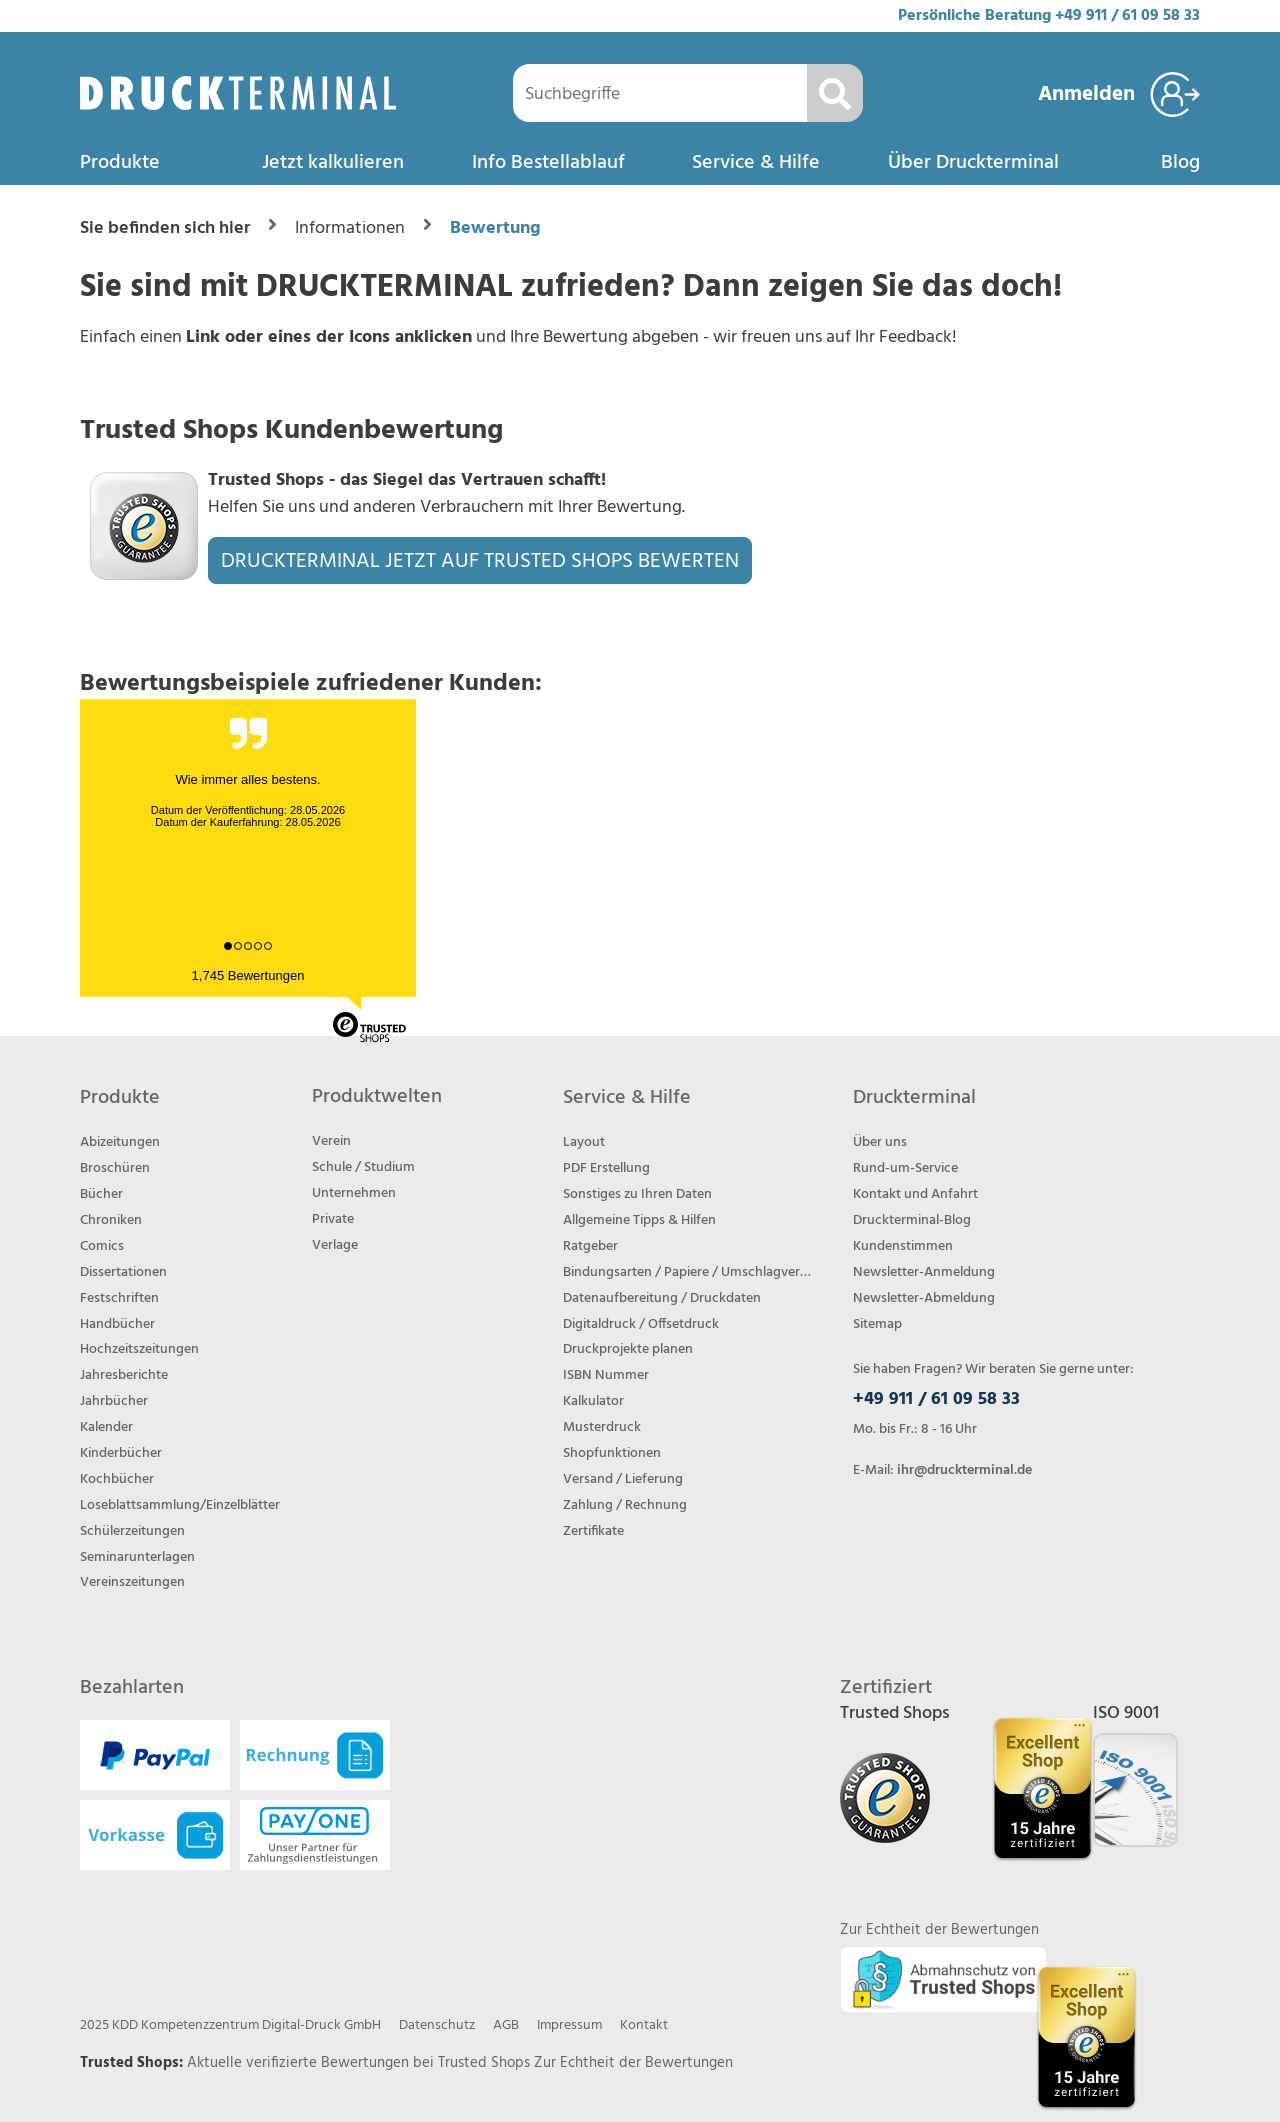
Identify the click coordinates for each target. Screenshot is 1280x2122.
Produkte (120, 163)
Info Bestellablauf (548, 163)
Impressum (569, 2025)
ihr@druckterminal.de (964, 1470)
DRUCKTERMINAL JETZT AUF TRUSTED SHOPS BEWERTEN (480, 561)
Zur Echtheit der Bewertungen (633, 2063)
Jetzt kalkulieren (333, 163)
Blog (1180, 163)
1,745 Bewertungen (248, 975)
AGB (506, 2025)
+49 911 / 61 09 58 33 (1127, 16)
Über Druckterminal (973, 163)
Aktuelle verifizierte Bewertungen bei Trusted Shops (360, 2063)
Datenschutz (437, 2025)
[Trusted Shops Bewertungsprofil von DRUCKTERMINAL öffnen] (1086, 2037)
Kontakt (644, 2025)
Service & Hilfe (756, 163)
